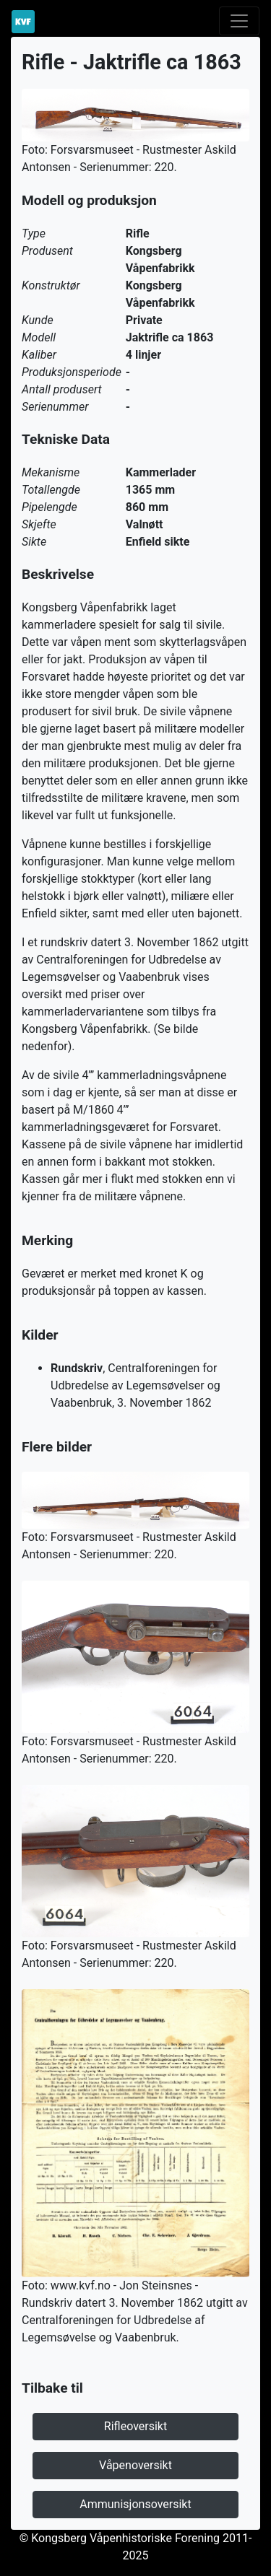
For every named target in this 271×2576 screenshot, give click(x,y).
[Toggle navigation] (239, 20)
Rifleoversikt (135, 2426)
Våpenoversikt (135, 2465)
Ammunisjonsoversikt (135, 2504)
